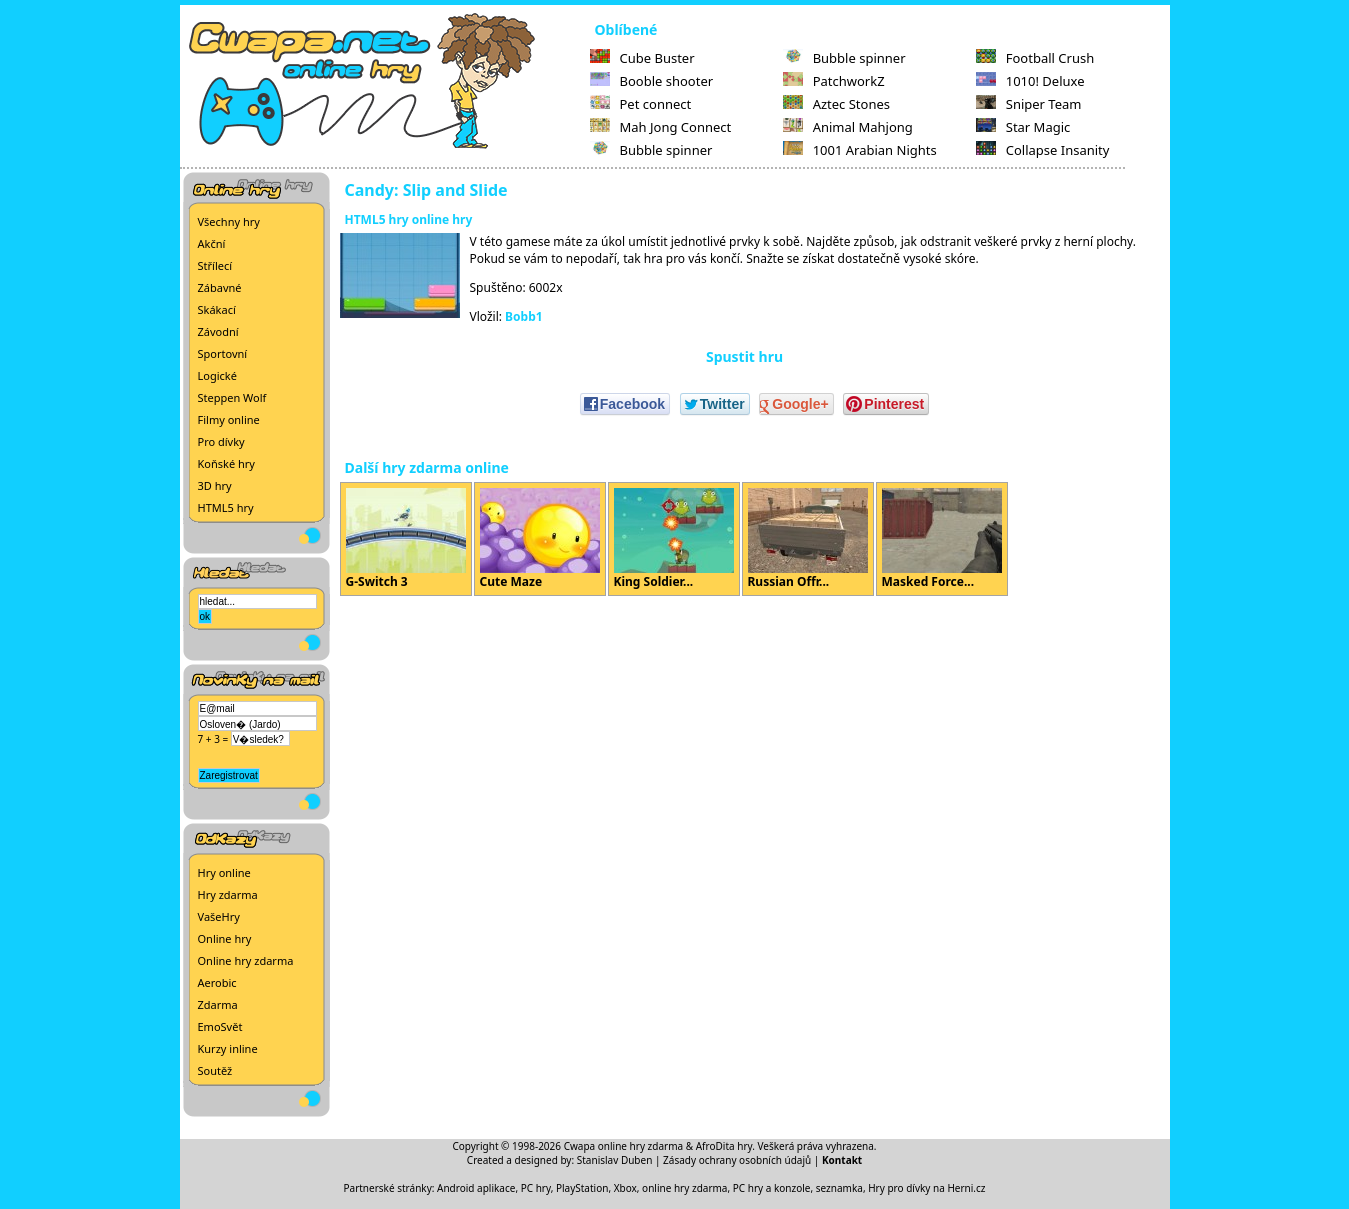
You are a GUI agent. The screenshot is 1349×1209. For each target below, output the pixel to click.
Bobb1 (524, 316)
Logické (217, 375)
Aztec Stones (836, 104)
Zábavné (220, 287)
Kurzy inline (228, 1048)
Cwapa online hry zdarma (624, 1146)
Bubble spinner (651, 150)
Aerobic (217, 982)
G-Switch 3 (406, 539)
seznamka (839, 1188)
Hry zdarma (228, 894)
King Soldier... (674, 539)
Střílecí (215, 265)
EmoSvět (220, 1026)
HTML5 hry (226, 507)
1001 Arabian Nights (860, 150)
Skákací (217, 309)
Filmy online (229, 419)
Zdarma (218, 1004)
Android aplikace (476, 1188)
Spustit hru (744, 356)
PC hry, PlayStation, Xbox (579, 1188)
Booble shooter (652, 81)
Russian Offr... (808, 539)
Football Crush (1035, 58)
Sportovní (223, 353)
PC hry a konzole (772, 1188)
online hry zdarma (684, 1188)
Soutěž (215, 1070)
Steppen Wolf (232, 397)
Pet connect (641, 104)
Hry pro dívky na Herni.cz (926, 1188)
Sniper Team (1029, 104)
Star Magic (1023, 127)
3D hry (215, 485)
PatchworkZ (834, 81)
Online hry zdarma (246, 960)
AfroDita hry (724, 1146)
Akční (212, 243)
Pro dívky (221, 441)
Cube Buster (642, 58)
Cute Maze (540, 539)
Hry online (224, 872)
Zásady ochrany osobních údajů (737, 1160)
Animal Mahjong (848, 127)
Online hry (225, 938)
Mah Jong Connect (661, 127)
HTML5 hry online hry (409, 219)
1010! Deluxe (1030, 81)
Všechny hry (229, 221)
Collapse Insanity (1043, 150)
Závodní (218, 331)
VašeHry (219, 916)
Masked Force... (942, 539)
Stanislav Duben (615, 1160)
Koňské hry (226, 463)
